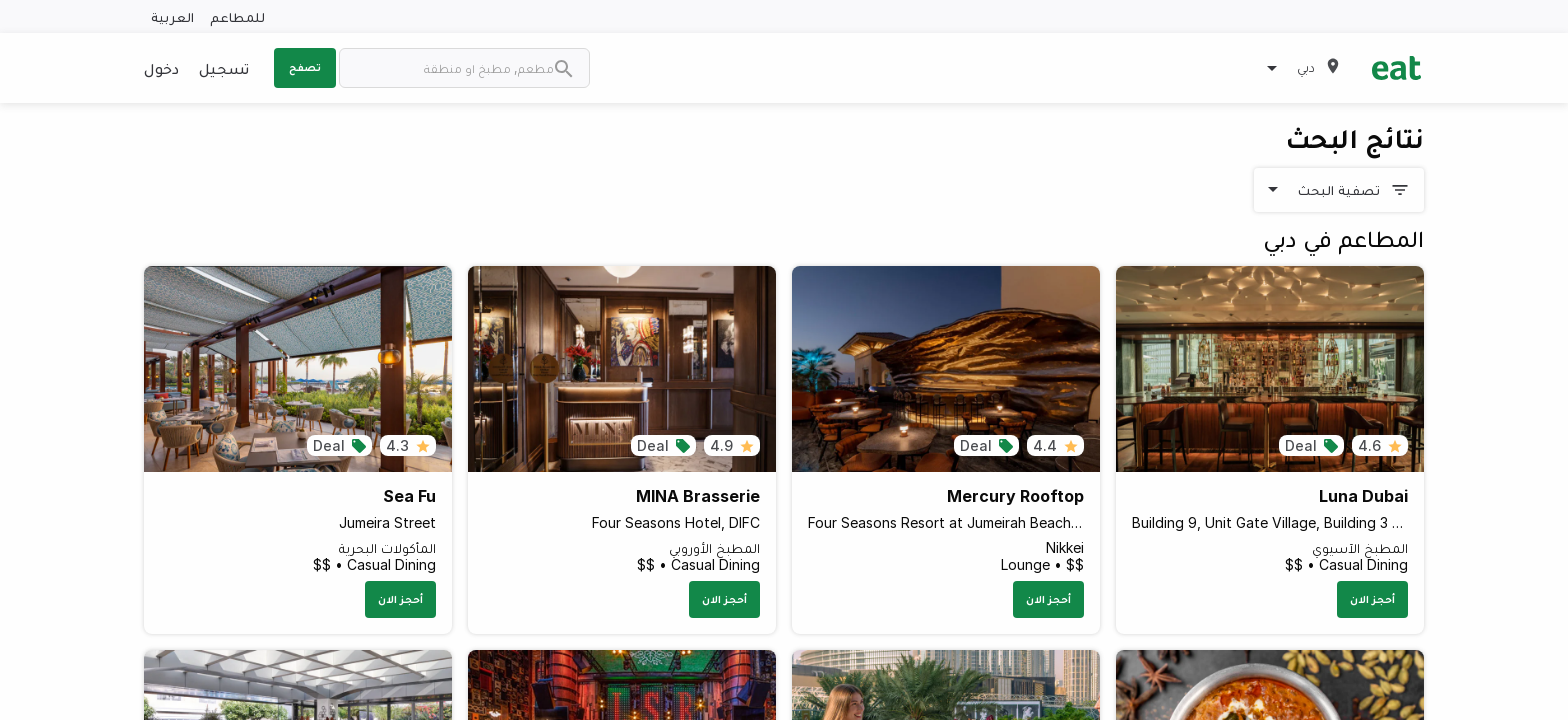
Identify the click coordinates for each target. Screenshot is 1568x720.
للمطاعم (237, 16)
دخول (161, 68)
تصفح (305, 67)
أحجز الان (1372, 599)
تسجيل (224, 68)
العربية (172, 16)
